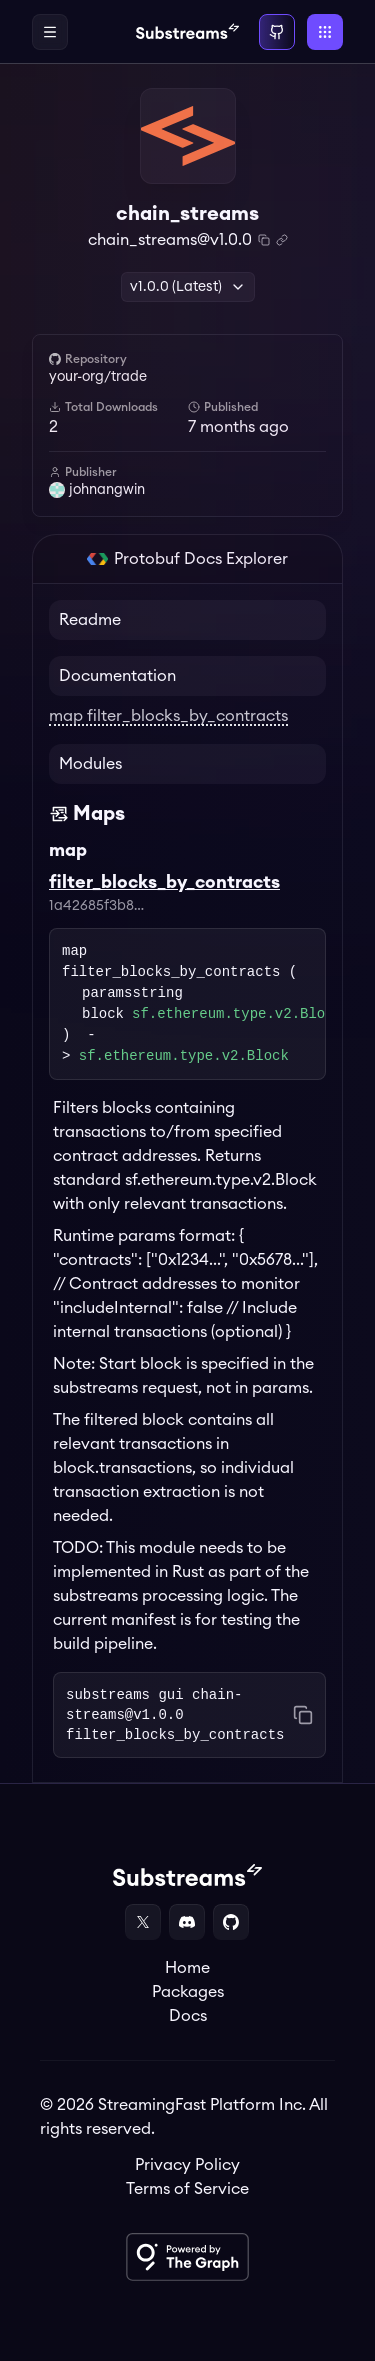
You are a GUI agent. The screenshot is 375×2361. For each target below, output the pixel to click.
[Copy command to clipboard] (303, 1715)
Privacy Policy (187, 2165)
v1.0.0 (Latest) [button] (188, 287)
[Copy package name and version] (264, 240)
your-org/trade (98, 377)
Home (187, 1968)
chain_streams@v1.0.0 (170, 240)
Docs (188, 2016)
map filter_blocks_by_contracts (168, 716)
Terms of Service (187, 2189)
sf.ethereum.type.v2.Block (237, 1014)
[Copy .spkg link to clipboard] (282, 240)
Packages (188, 1992)
